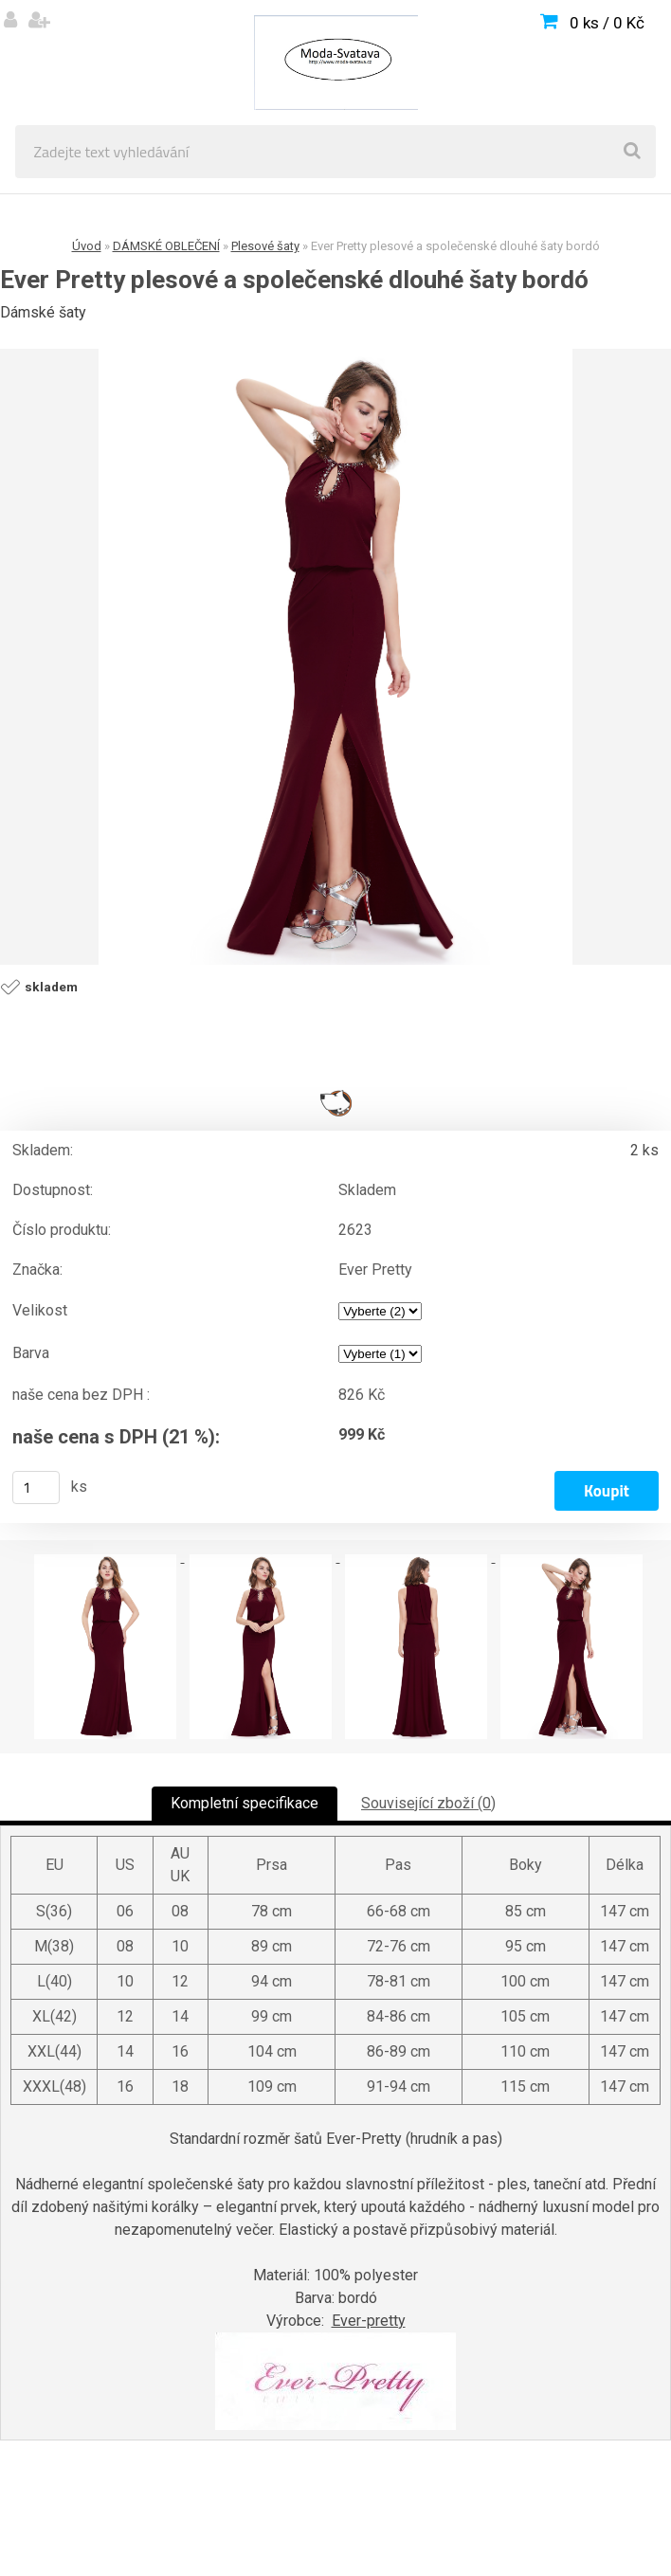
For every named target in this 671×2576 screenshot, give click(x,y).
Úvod (86, 246)
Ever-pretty (369, 2321)
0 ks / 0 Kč (607, 22)
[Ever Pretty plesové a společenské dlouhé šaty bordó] (336, 657)
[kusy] (36, 1487)
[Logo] (335, 62)
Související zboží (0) (428, 1803)
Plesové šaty (265, 246)
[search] (632, 151)
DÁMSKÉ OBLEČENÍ (166, 246)
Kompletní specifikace (244, 1803)
